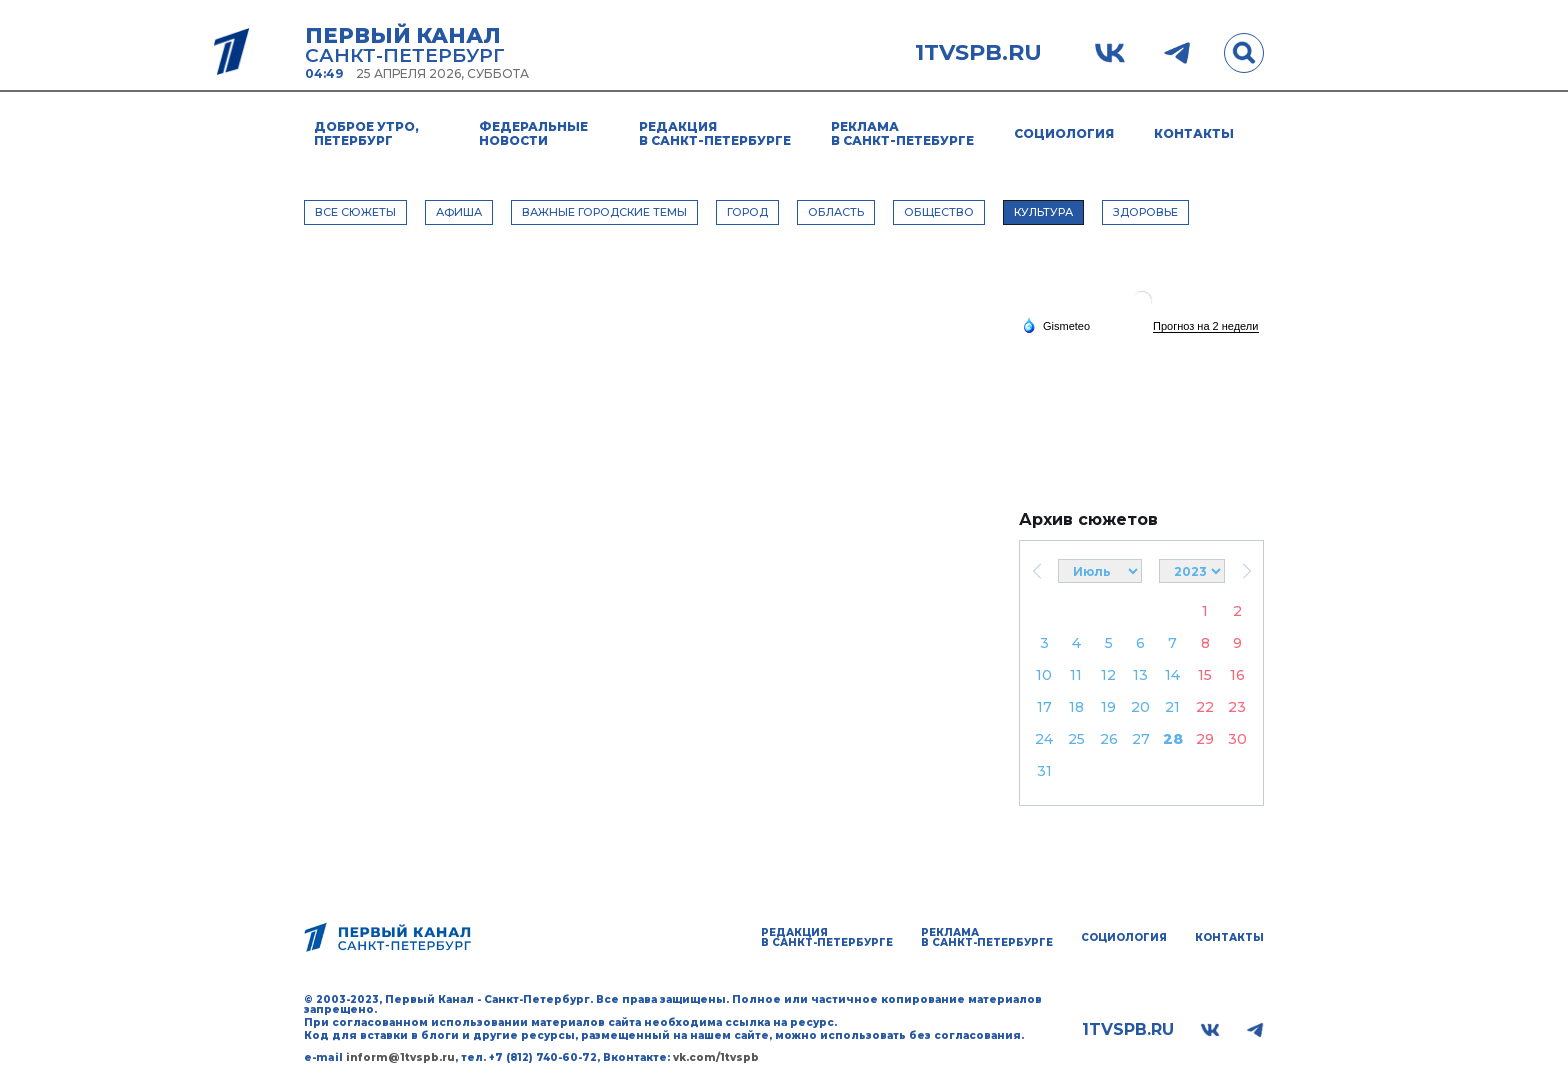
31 (1044, 771)
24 (1044, 739)
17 (1044, 707)
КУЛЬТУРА (1043, 212)
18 (1076, 707)
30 (1237, 739)
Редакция (715, 133)
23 (1237, 707)
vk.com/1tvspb (716, 1057)
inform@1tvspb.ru (400, 1057)
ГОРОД (747, 212)
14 (1172, 675)
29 (1205, 739)
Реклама (902, 133)
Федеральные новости (533, 133)
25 (1076, 739)
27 (1141, 739)
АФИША (459, 212)
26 (1109, 739)
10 (1044, 675)
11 (1076, 675)
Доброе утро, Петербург (366, 133)
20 (1140, 707)
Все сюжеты (355, 212)
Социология (1064, 133)
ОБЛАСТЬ (836, 212)
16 (1237, 675)
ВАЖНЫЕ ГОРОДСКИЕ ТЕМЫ (604, 212)
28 (1173, 739)
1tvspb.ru (978, 53)
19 (1108, 707)
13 (1140, 675)
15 (1205, 675)
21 (1172, 707)
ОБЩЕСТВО (939, 212)
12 (1108, 675)
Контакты (1194, 133)
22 (1205, 707)
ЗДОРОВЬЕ (1145, 212)
